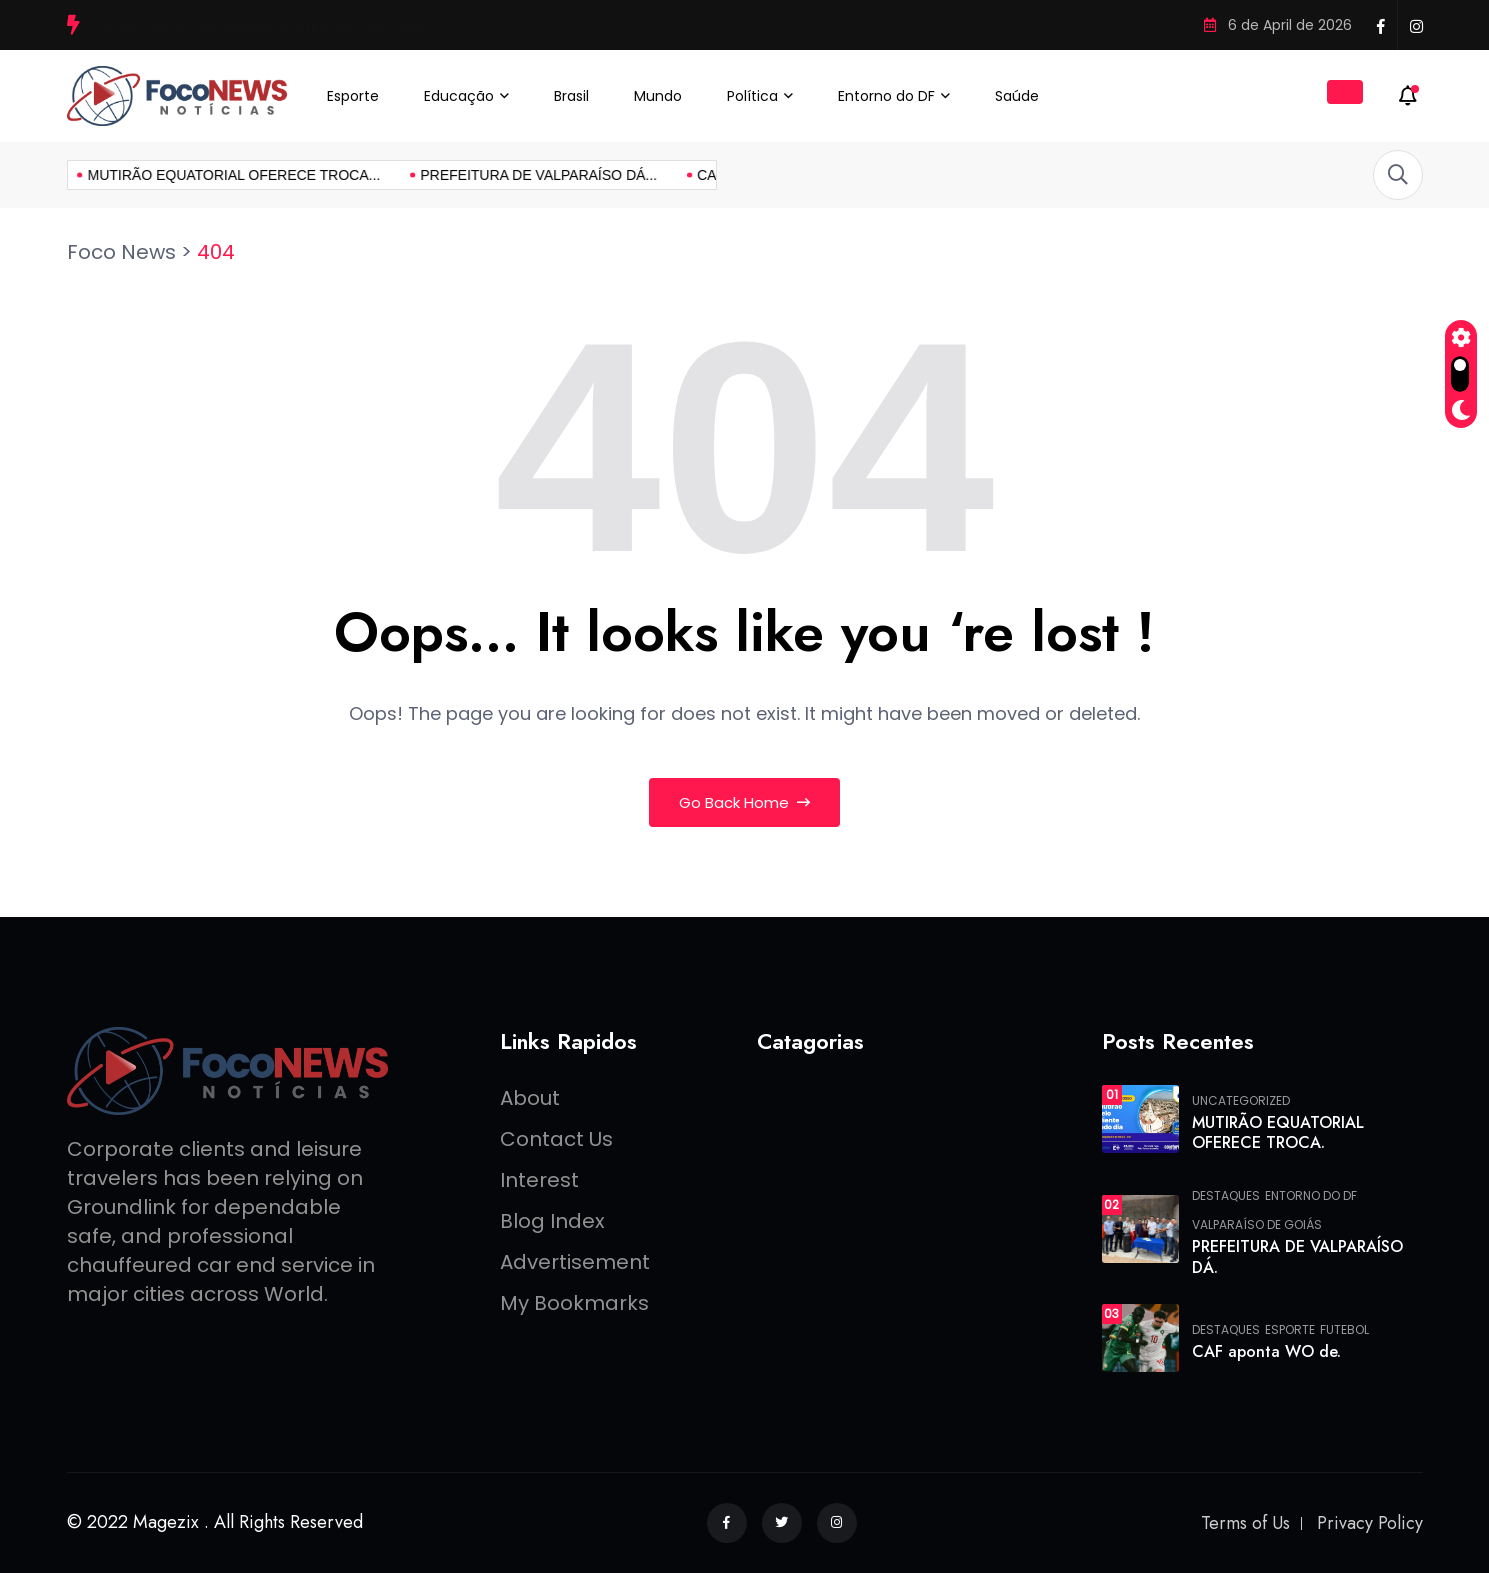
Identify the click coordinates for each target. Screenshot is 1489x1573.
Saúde (1017, 96)
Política (752, 96)
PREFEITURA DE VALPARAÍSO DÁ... (387, 175)
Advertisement (575, 1262)
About (530, 1098)
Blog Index (552, 1221)
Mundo (658, 96)
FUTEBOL (1344, 1330)
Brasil (571, 96)
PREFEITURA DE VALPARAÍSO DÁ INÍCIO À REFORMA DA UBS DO (322, 24)
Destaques (1226, 1196)
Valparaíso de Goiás (1257, 1225)
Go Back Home (744, 802)
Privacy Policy (1370, 1523)
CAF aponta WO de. (1266, 1351)
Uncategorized (1241, 1101)
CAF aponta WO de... (612, 175)
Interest (539, 1180)
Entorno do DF (886, 96)
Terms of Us (1245, 1523)
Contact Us (556, 1139)
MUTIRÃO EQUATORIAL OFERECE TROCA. (1278, 1133)
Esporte (353, 96)
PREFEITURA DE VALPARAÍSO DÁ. (1297, 1257)
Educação (459, 96)
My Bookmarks (574, 1303)
